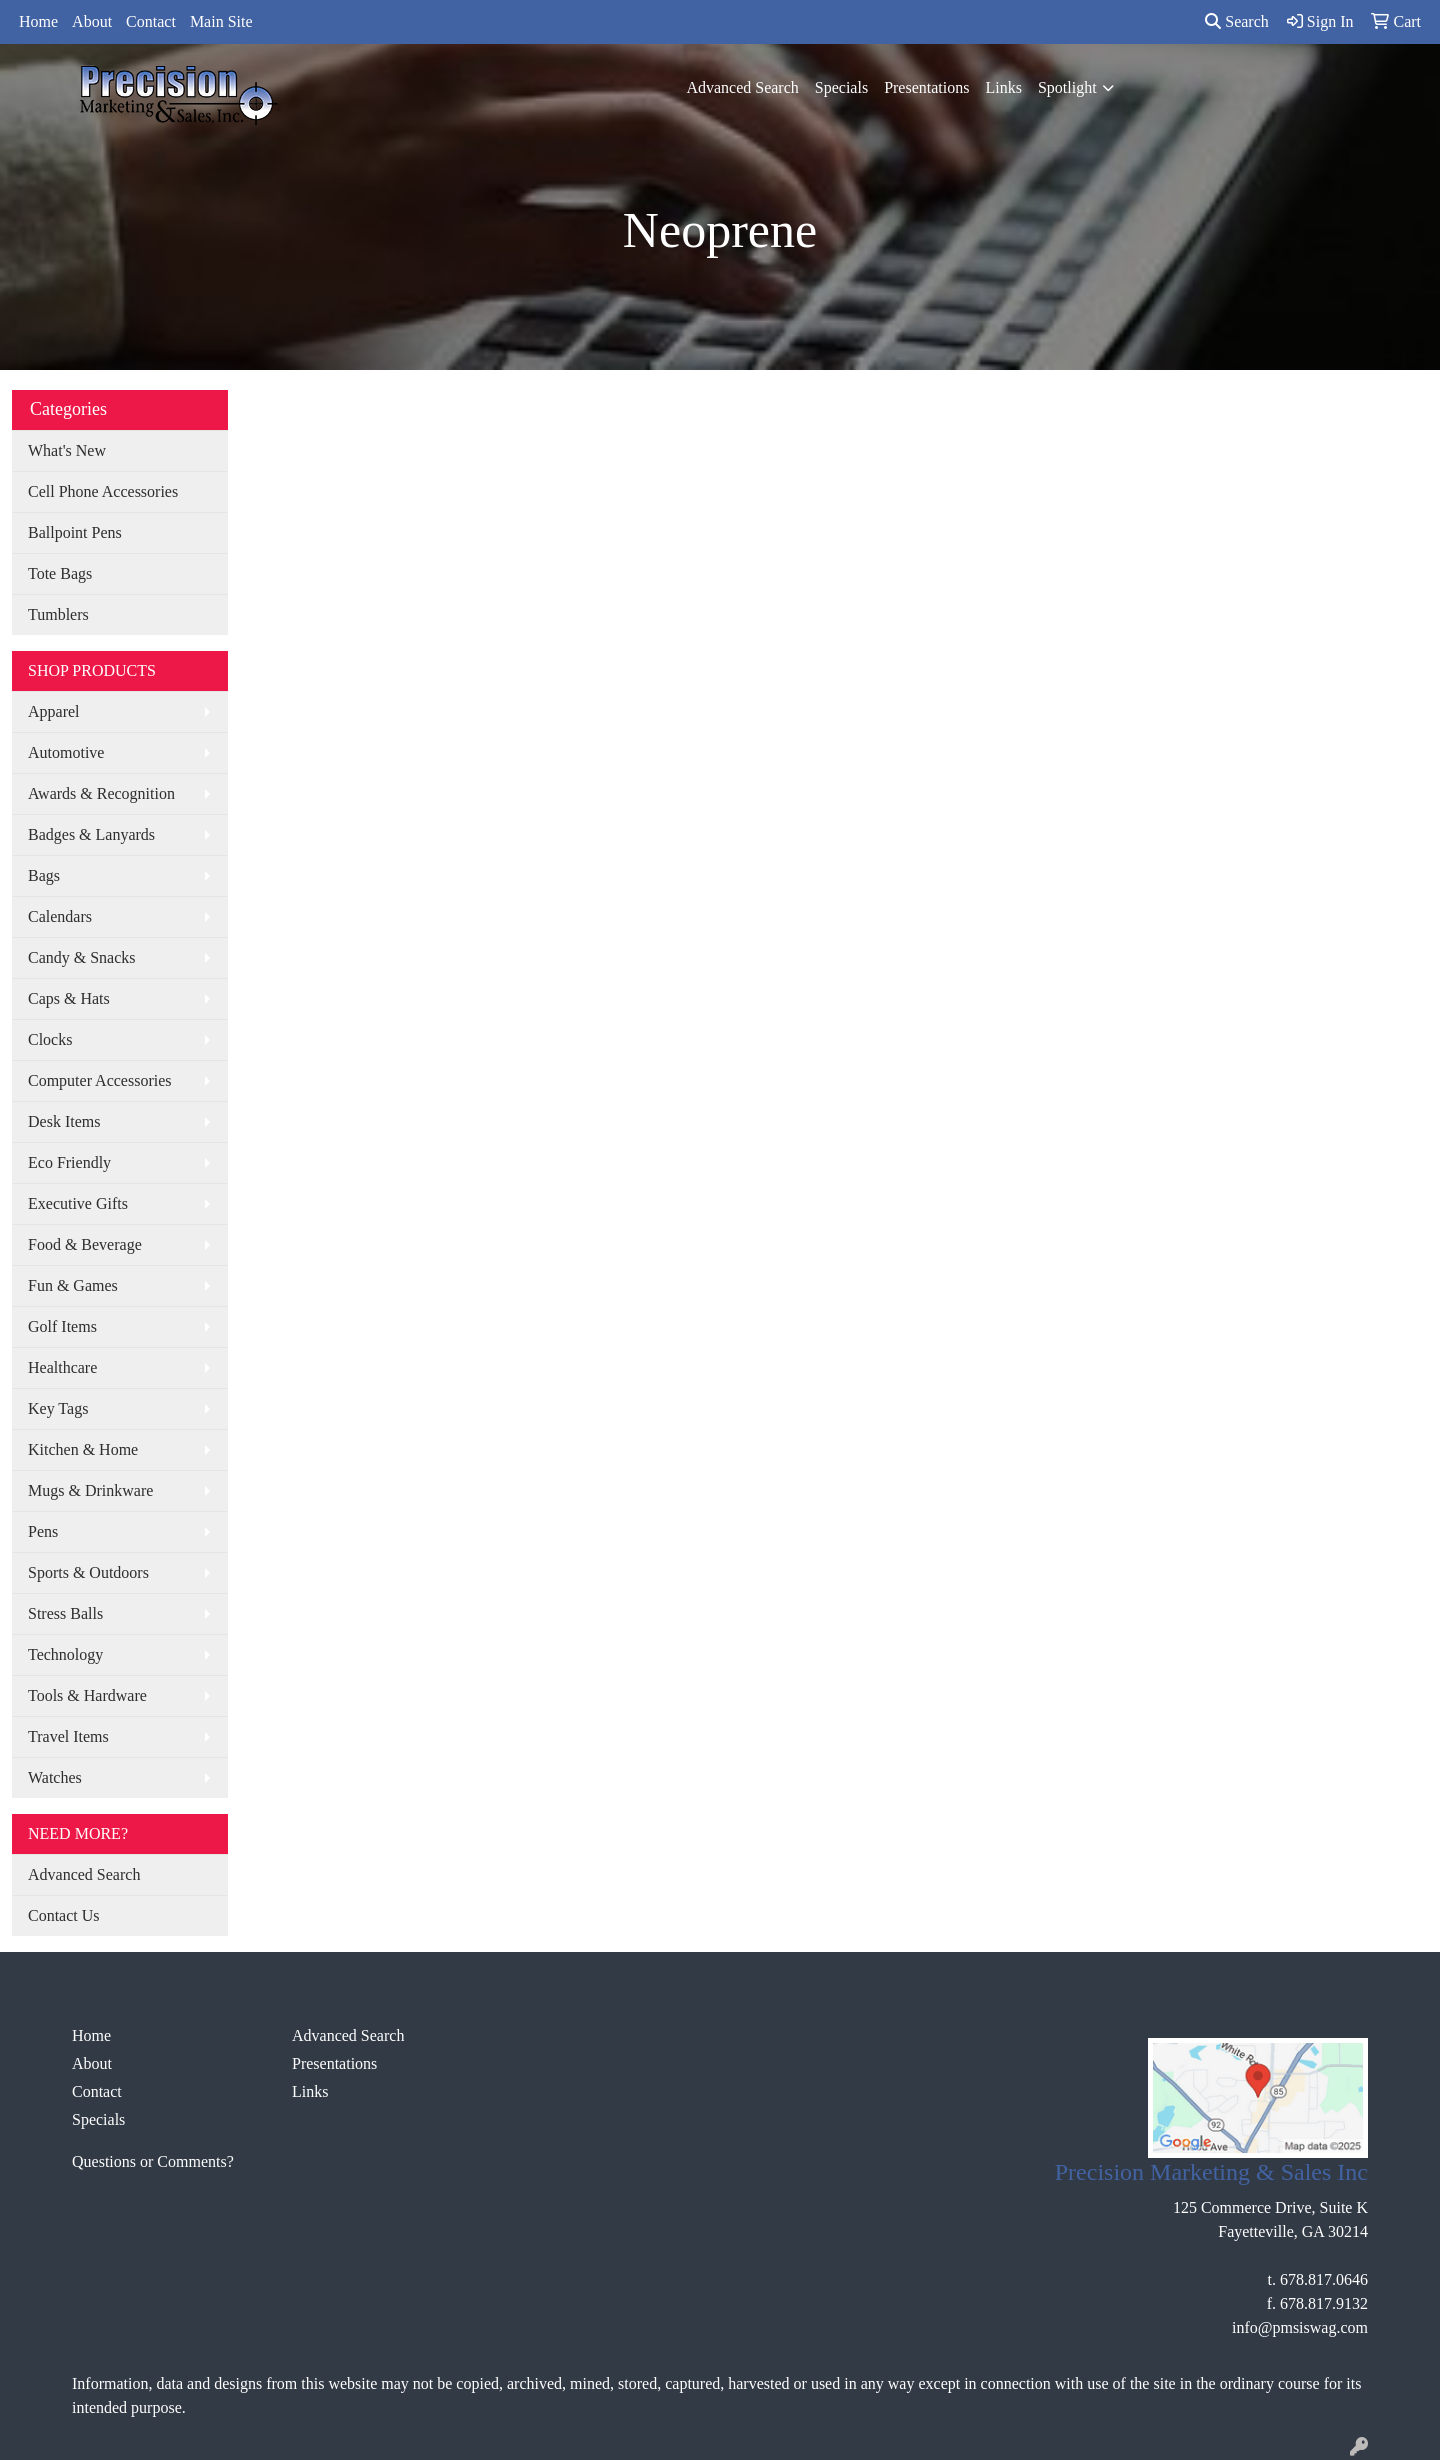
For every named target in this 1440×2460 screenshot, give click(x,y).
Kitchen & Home (83, 1449)
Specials (841, 87)
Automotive (66, 752)
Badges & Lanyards (91, 834)
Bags (44, 875)
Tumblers (58, 614)
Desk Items (64, 1121)
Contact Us (64, 1915)
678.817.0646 (1324, 2279)
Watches (55, 1777)
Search (1237, 21)
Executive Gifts (78, 1203)
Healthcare (62, 1367)
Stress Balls (65, 1613)
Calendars (60, 916)
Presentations (926, 87)
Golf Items (62, 1326)
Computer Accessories (100, 1080)
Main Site (221, 21)
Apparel (54, 711)
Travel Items (68, 1736)
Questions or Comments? (153, 2161)
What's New (67, 450)
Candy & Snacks (82, 957)
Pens (43, 1531)
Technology (65, 1654)
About (92, 21)
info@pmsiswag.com (1300, 2327)
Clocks (50, 1039)
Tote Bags (60, 573)
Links (1003, 87)
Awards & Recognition (101, 793)
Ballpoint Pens (75, 532)
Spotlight (1067, 87)
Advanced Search (742, 87)
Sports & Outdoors (88, 1572)
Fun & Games (73, 1285)
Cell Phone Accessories (103, 491)
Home (38, 21)
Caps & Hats (69, 998)
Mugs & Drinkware (90, 1490)
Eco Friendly (69, 1162)
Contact (151, 21)
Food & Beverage (85, 1244)
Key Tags (58, 1408)
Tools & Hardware (87, 1695)
